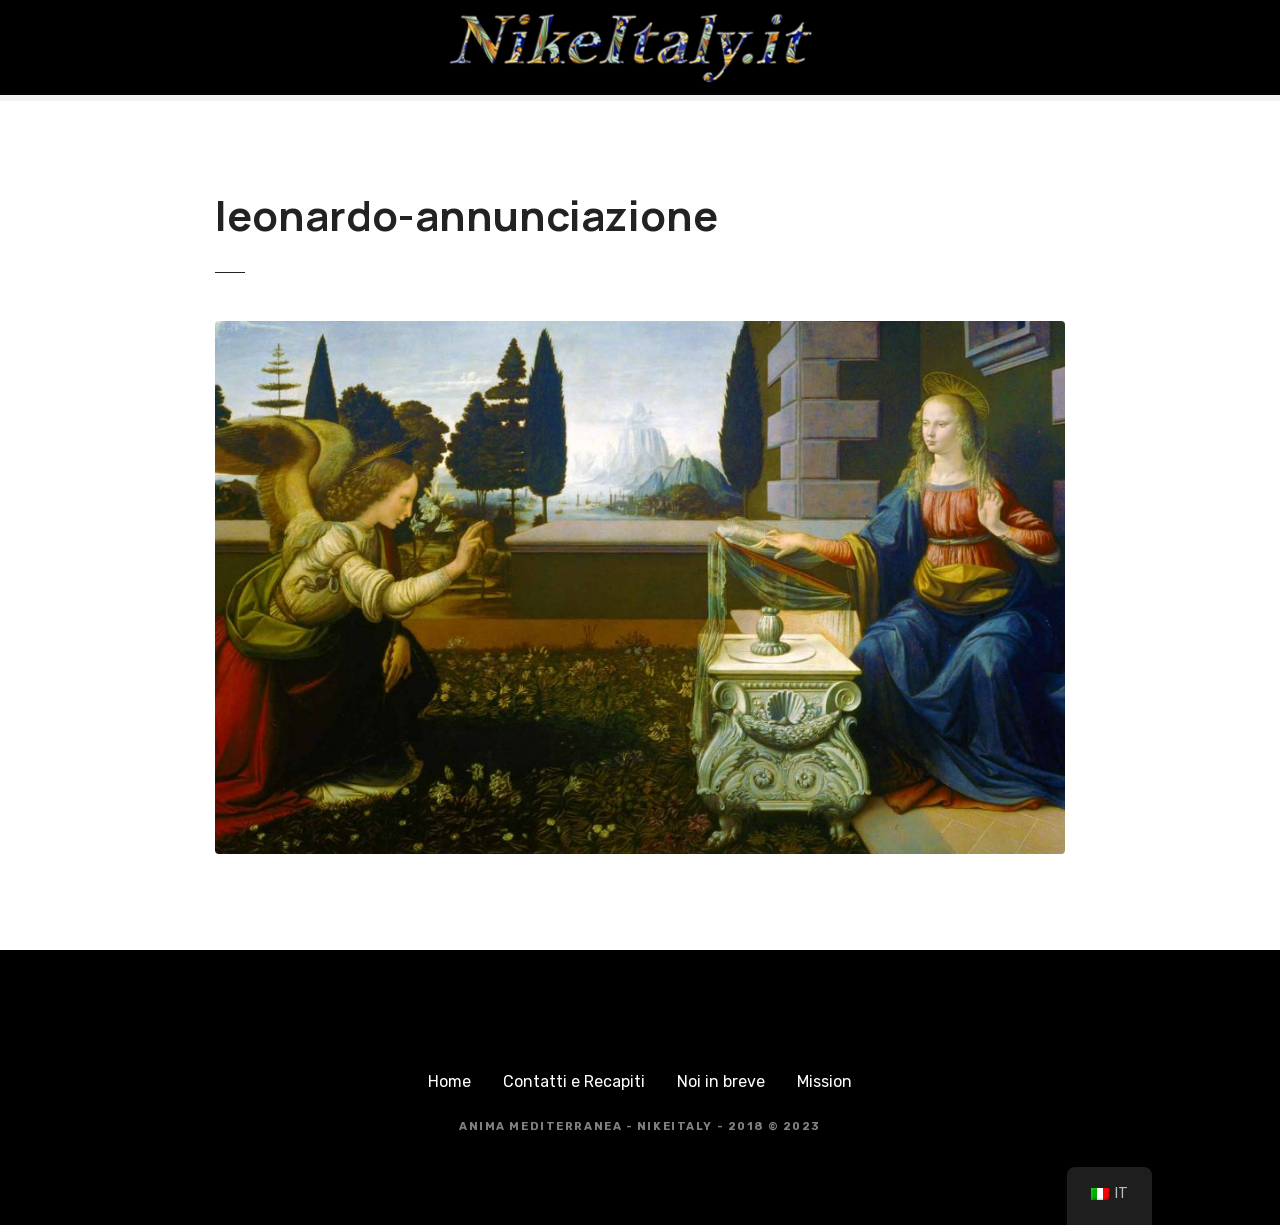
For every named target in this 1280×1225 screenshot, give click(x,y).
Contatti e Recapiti (574, 1081)
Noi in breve (721, 1081)
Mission (824, 1081)
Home (449, 1081)
